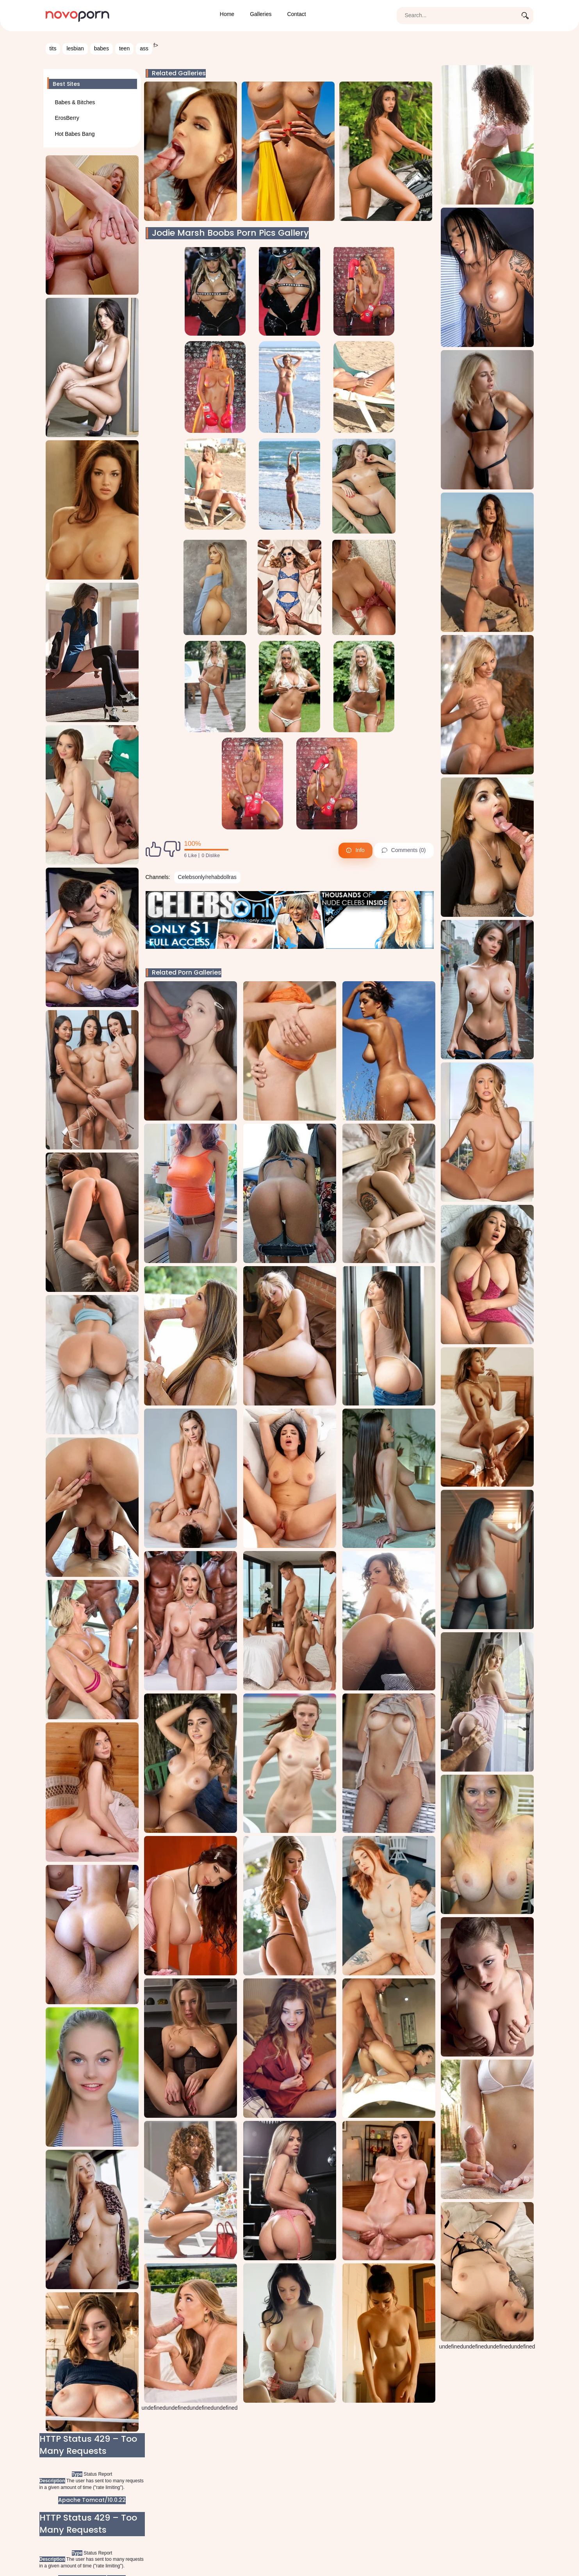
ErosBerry (67, 118)
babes (101, 48)
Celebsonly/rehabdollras (207, 877)
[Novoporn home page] (78, 15)
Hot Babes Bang (75, 134)
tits (53, 48)
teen (124, 48)
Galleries (260, 14)
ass (144, 48)
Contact (296, 14)
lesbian (75, 48)
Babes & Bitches (75, 102)
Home (227, 14)
